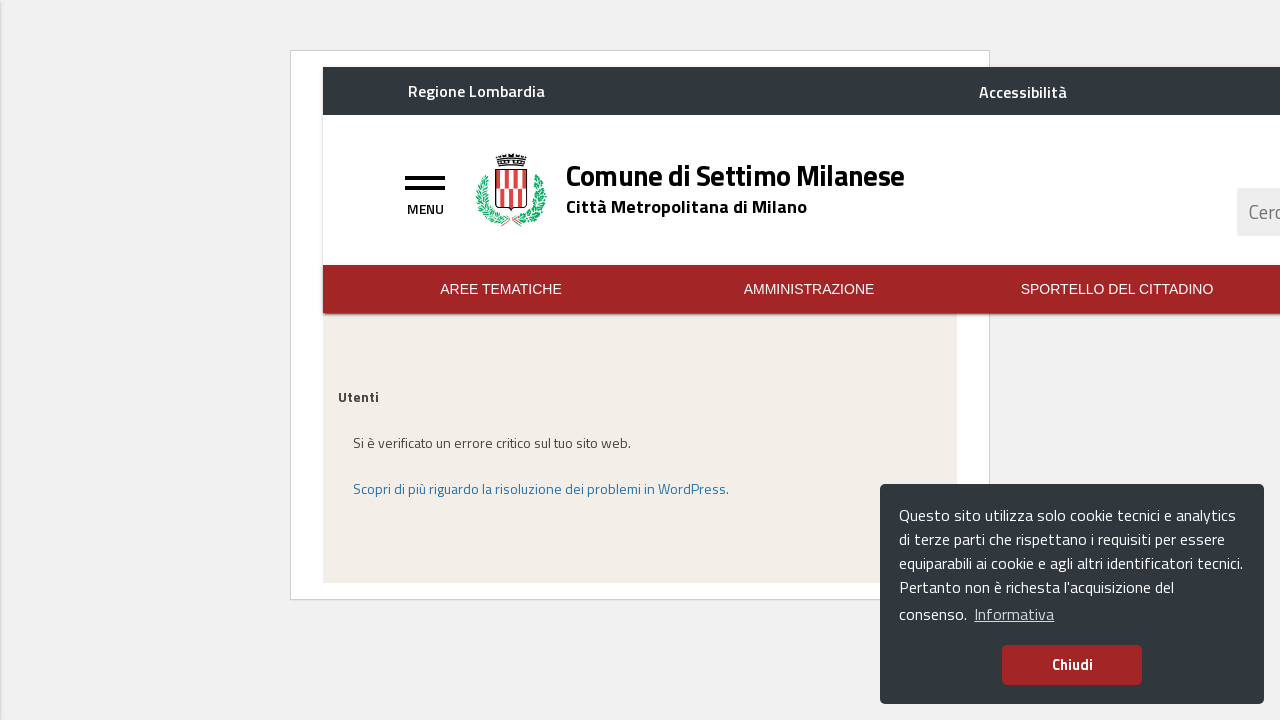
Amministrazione (809, 289)
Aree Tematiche (501, 289)
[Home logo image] (511, 188)
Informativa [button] (1014, 614)
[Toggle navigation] (425, 193)
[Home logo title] (735, 176)
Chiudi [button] (1072, 665)
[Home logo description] (686, 206)
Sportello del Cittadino (1117, 289)
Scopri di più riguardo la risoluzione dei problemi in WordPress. (541, 488)
